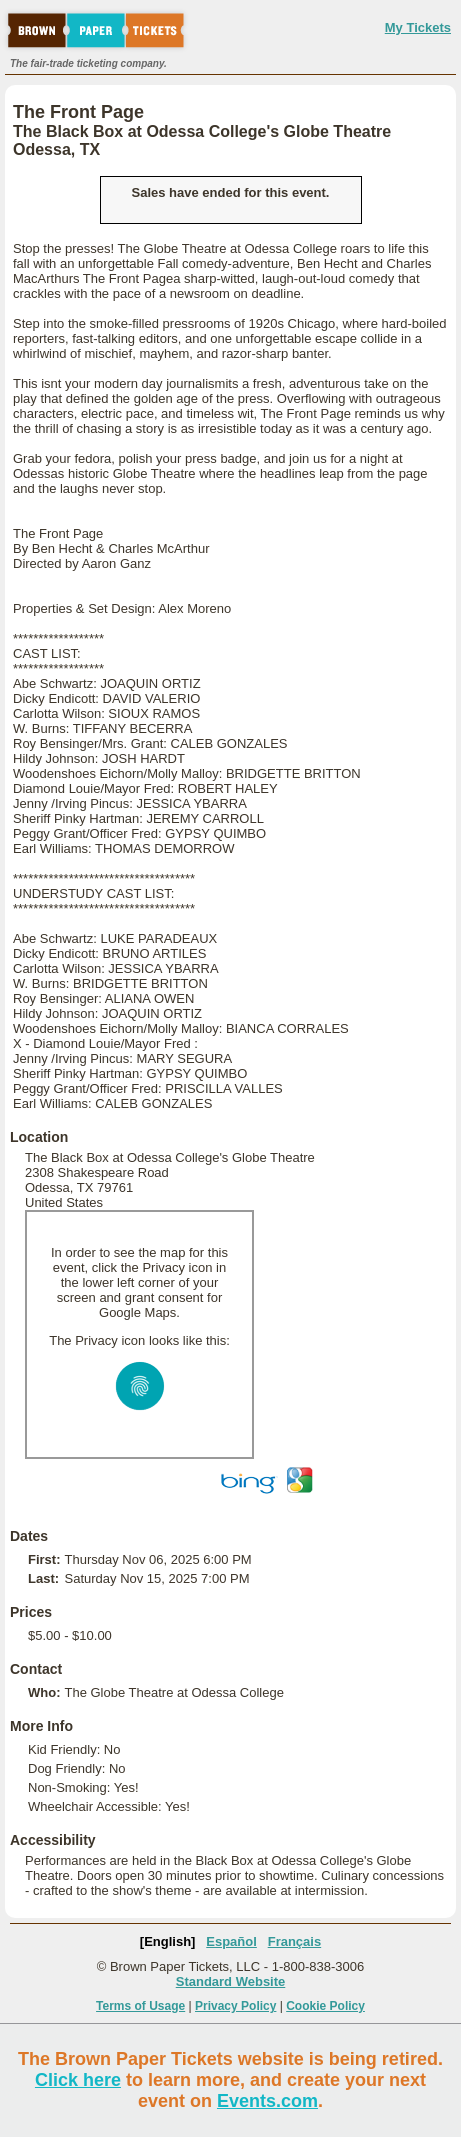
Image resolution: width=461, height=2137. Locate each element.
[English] (168, 1941)
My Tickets (418, 27)
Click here (78, 2080)
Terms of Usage (140, 2006)
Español (231, 1941)
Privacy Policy (235, 2006)
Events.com (267, 2101)
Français (294, 1941)
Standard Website (231, 1981)
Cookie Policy (325, 2006)
